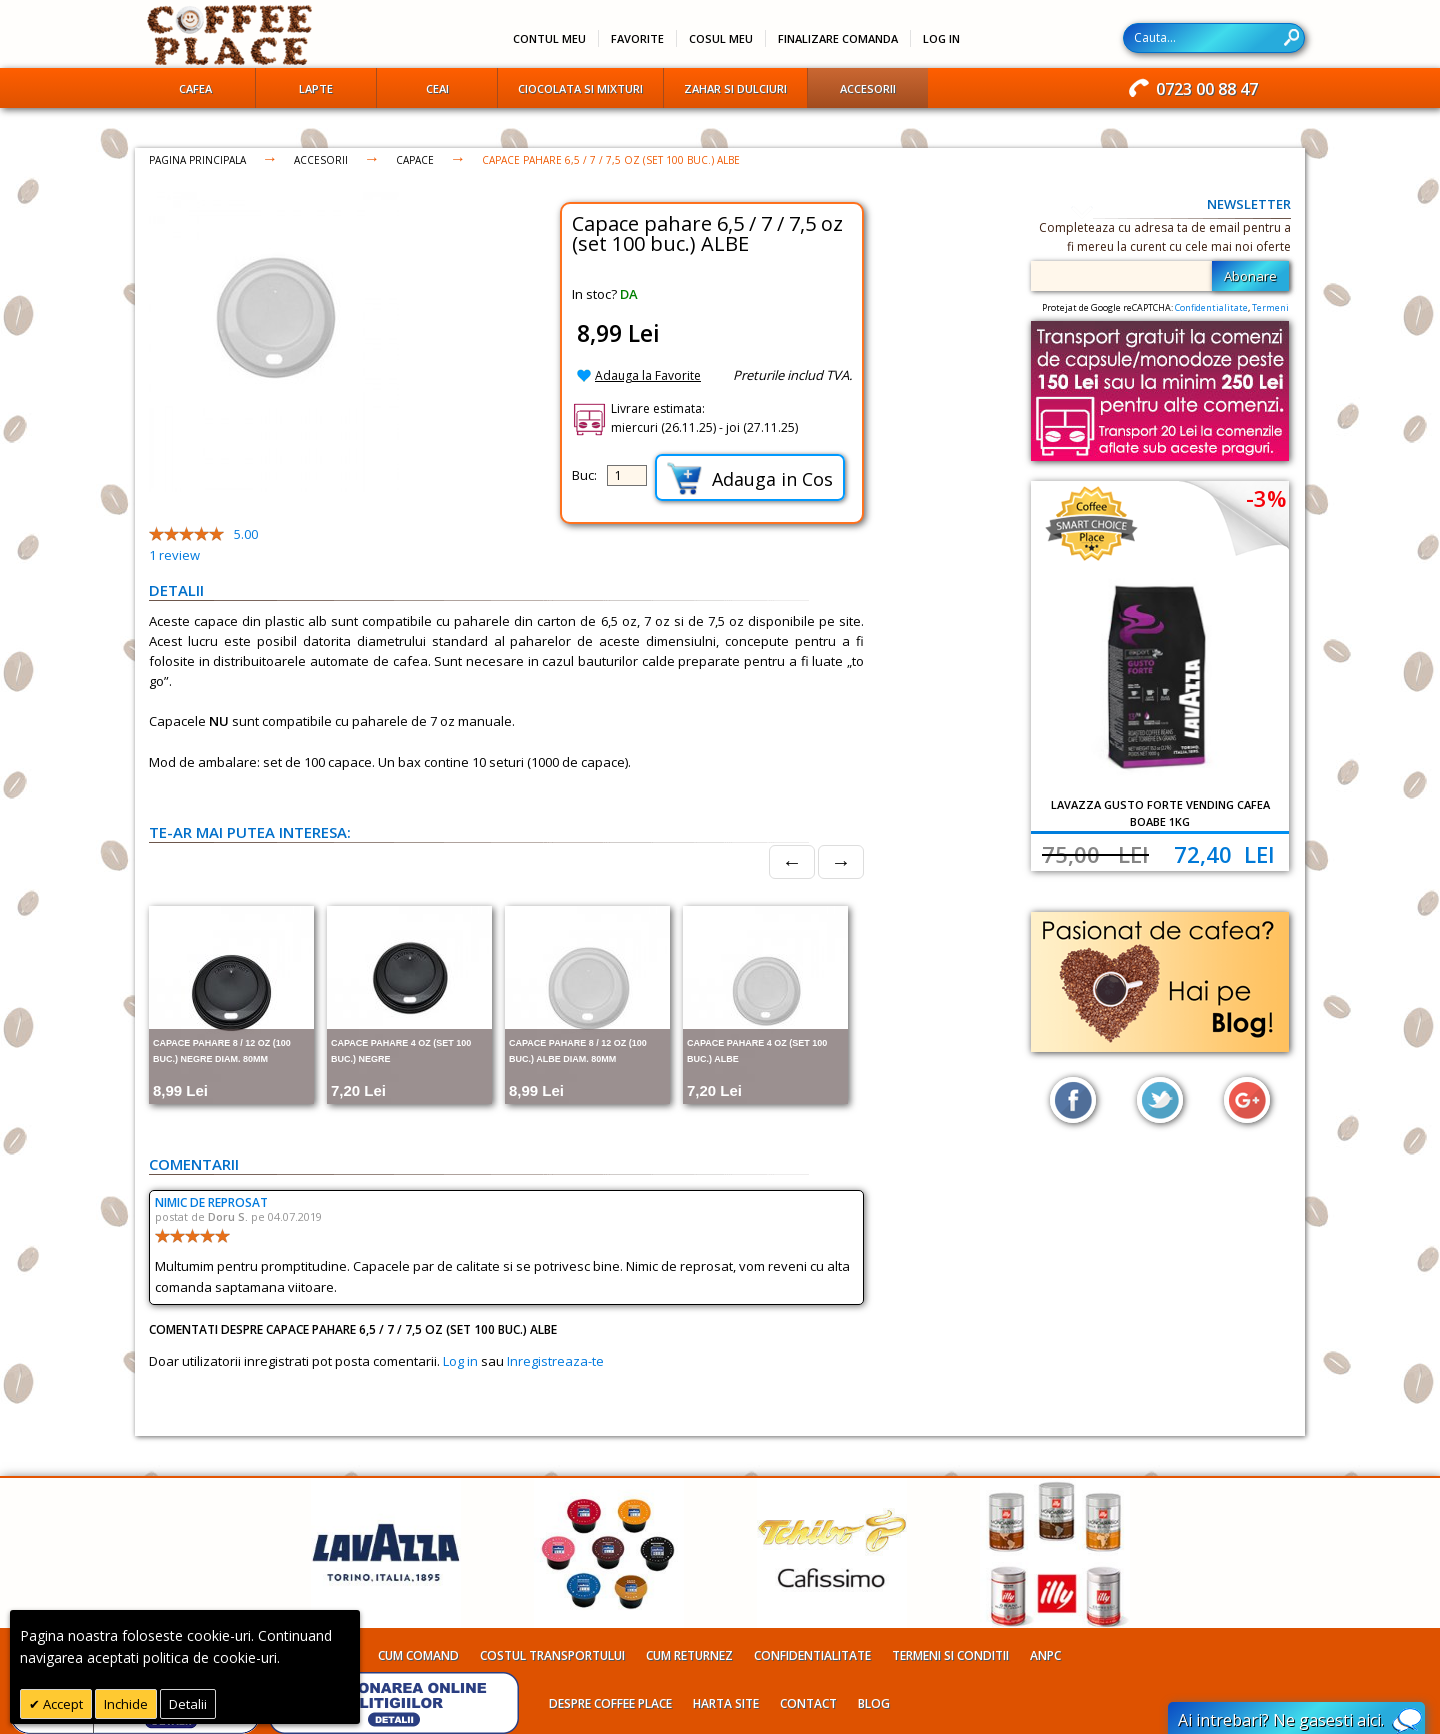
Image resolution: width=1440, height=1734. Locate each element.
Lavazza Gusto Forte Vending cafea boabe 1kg (1160, 813)
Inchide (126, 1704)
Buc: (584, 475)
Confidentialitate (1211, 307)
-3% (1266, 498)
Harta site (726, 1703)
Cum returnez (689, 1655)
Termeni (1270, 307)
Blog (874, 1703)
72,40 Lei (1224, 854)
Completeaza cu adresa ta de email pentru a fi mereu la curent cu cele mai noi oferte (1165, 237)
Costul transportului (552, 1655)
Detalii (188, 1704)
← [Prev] (792, 861)
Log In (941, 38)
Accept (61, 1704)
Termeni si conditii (950, 1655)
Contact (808, 1703)
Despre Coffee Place (610, 1703)
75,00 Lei (1095, 854)
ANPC (1045, 1655)
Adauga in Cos (750, 478)
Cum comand (418, 1655)
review (174, 555)
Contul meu (549, 38)
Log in (460, 1361)
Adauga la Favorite (648, 375)
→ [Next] (841, 861)
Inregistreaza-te (555, 1361)
